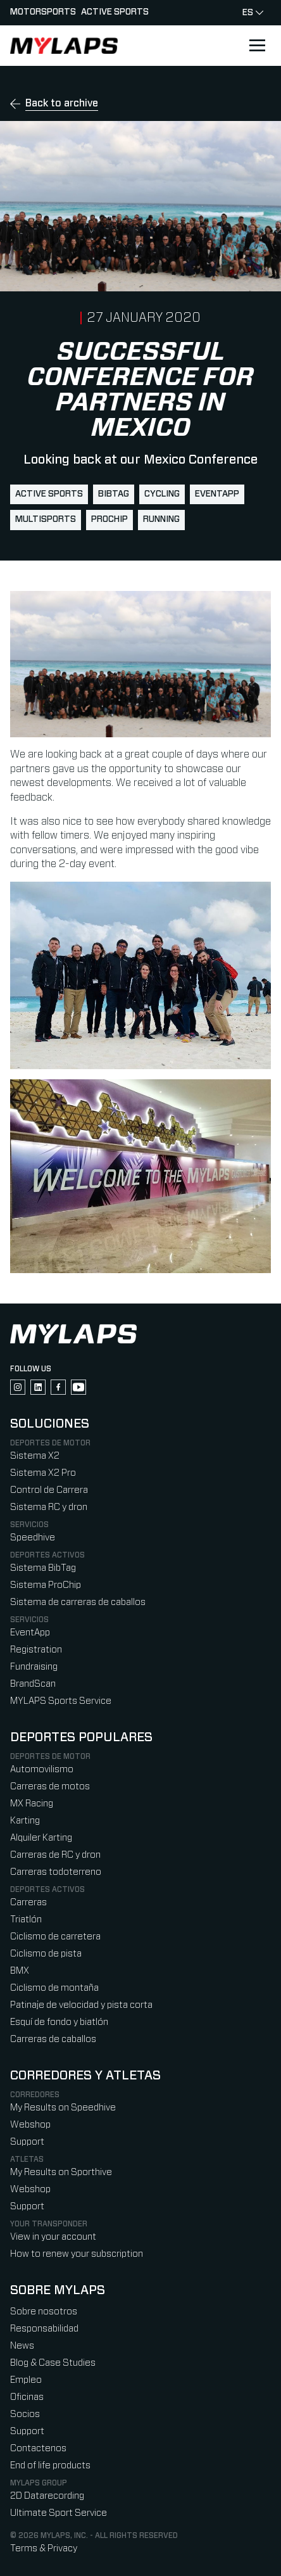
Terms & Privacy (43, 2548)
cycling (162, 494)
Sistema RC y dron (48, 1507)
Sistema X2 (34, 1456)
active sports (49, 494)
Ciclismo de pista (46, 1953)
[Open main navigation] (257, 46)
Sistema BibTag (43, 1568)
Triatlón (26, 1919)
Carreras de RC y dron (55, 1855)
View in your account (53, 2237)
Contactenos (38, 2448)
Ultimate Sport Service (58, 2513)
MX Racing (31, 1803)
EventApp (217, 494)
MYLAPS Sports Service (60, 1701)
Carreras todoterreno (55, 1872)
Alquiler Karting (41, 1838)
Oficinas (27, 2397)
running (161, 519)
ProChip (109, 519)
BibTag (113, 494)
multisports (45, 519)
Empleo (26, 2380)
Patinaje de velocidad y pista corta (81, 2005)
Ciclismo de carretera (55, 1936)
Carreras (28, 1902)
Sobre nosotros (43, 2311)
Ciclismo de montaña (54, 1988)
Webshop (30, 2124)
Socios (25, 2414)
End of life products (50, 2465)
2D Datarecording (47, 2496)
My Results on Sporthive (61, 2172)
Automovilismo (41, 1769)
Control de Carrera (49, 1490)
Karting (25, 1820)
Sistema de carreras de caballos (78, 1602)
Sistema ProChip (45, 1585)
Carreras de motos (50, 1786)
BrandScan (33, 1684)
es (252, 12)
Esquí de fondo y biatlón (59, 2022)
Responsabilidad (44, 2328)
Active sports (115, 12)
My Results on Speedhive (63, 2107)
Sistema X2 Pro (43, 1473)
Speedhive (32, 1537)
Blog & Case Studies (53, 2363)
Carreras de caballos (53, 2039)
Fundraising (34, 1667)
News (22, 2346)
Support (27, 2142)
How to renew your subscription (76, 2254)
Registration (36, 1649)
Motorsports (43, 12)
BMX (19, 1971)
